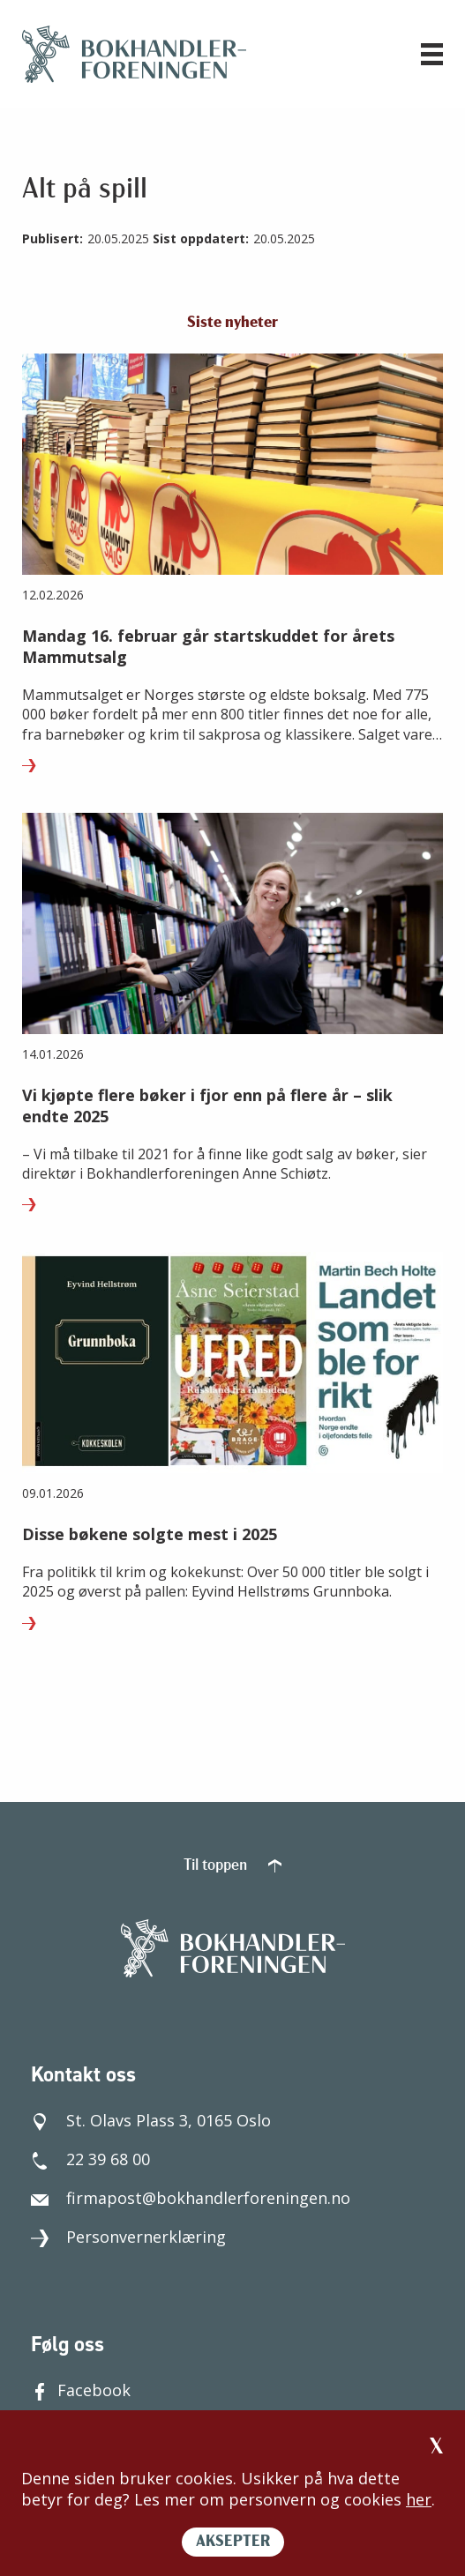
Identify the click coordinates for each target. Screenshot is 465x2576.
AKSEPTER (233, 2542)
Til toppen (232, 1866)
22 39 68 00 (90, 2159)
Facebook (81, 2390)
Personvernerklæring (128, 2236)
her (418, 2499)
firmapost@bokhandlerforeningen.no (190, 2197)
